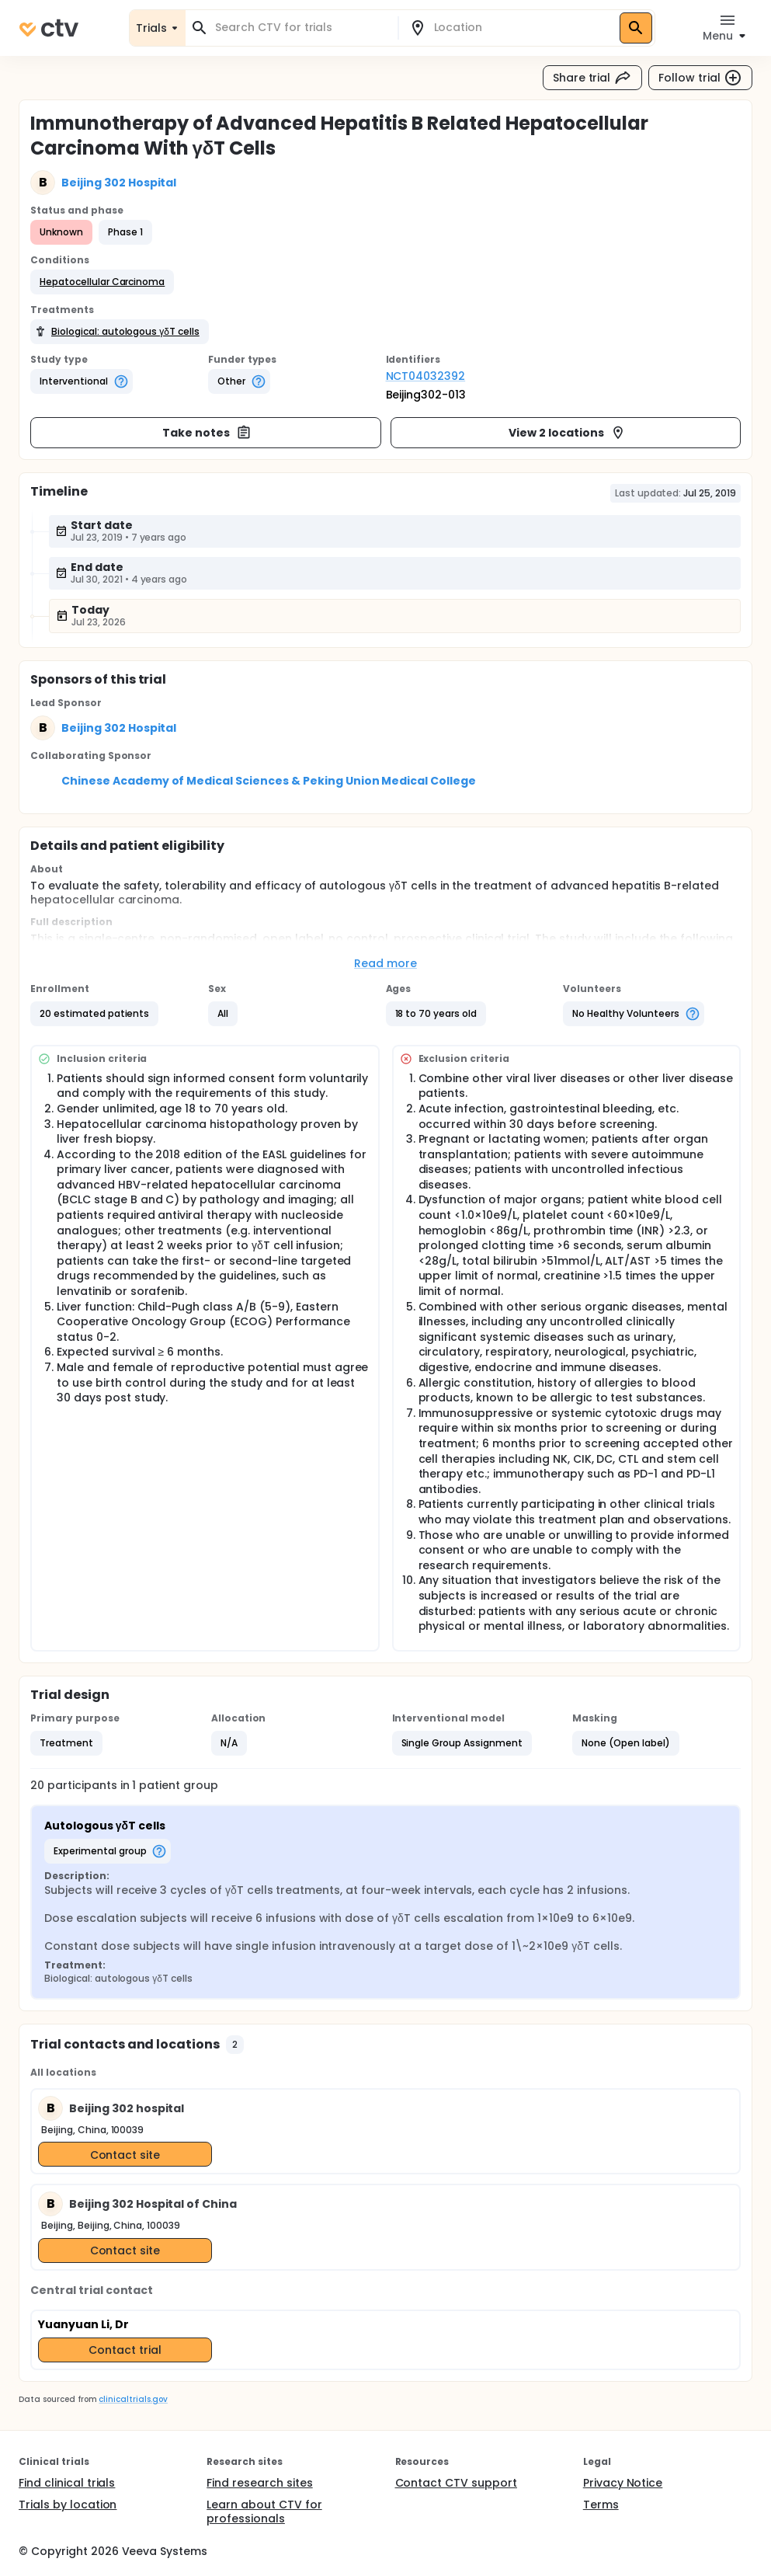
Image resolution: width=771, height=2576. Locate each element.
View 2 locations (567, 432)
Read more (385, 963)
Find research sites (259, 2483)
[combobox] (301, 27)
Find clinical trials (67, 2483)
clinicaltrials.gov (133, 2399)
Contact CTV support (456, 2483)
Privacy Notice (623, 2483)
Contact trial (125, 2350)
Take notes (207, 432)
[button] (102, 282)
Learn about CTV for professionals (264, 2512)
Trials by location (67, 2505)
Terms (601, 2505)
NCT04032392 (426, 376)
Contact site (125, 2155)
